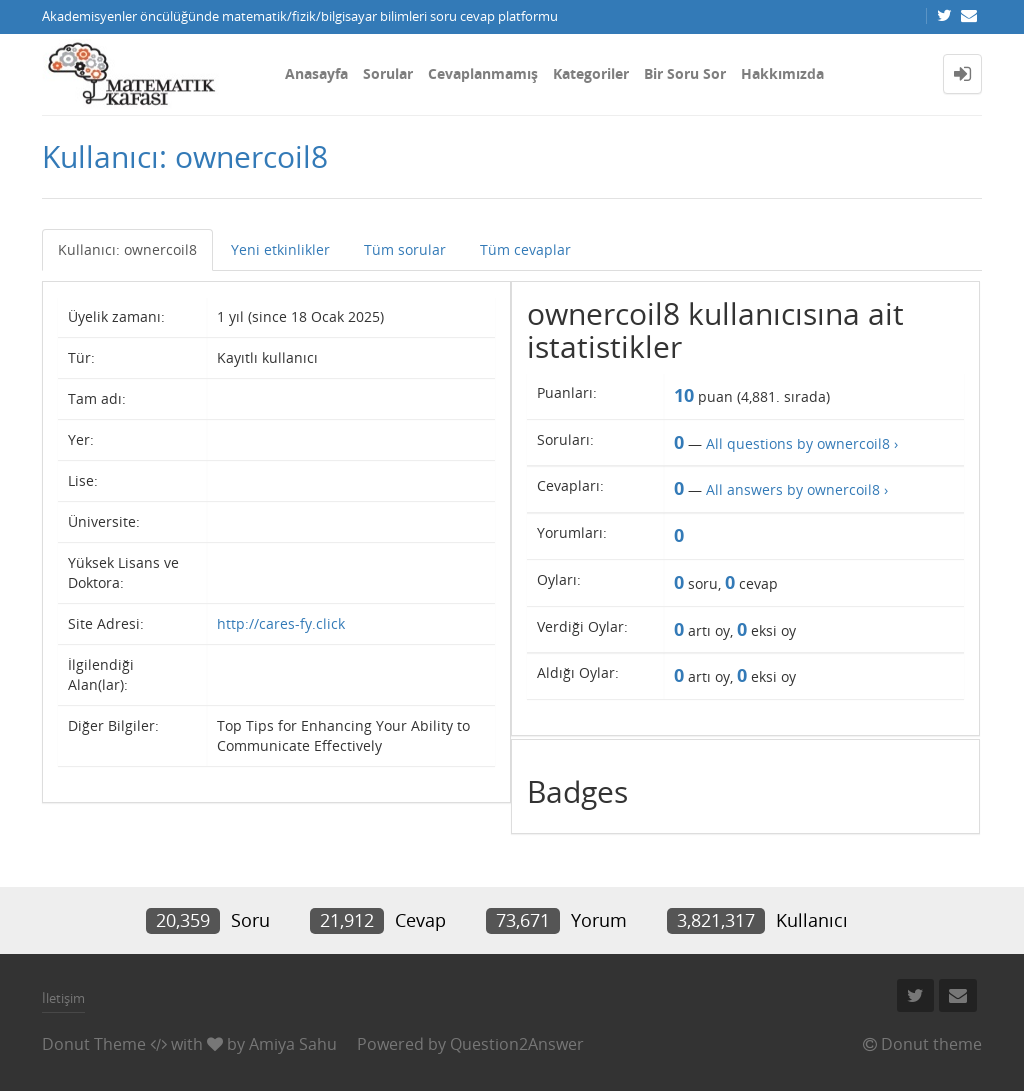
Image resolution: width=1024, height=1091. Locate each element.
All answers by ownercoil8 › (797, 489)
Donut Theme (94, 1044)
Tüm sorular (405, 249)
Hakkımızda (782, 73)
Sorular (388, 73)
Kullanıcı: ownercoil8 (127, 249)
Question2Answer (517, 1044)
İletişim (63, 998)
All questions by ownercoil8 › (802, 443)
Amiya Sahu (293, 1044)
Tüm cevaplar (525, 249)
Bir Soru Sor (685, 73)
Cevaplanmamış (483, 73)
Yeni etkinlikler (280, 249)
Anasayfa (316, 73)
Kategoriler (591, 73)
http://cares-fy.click (281, 623)
